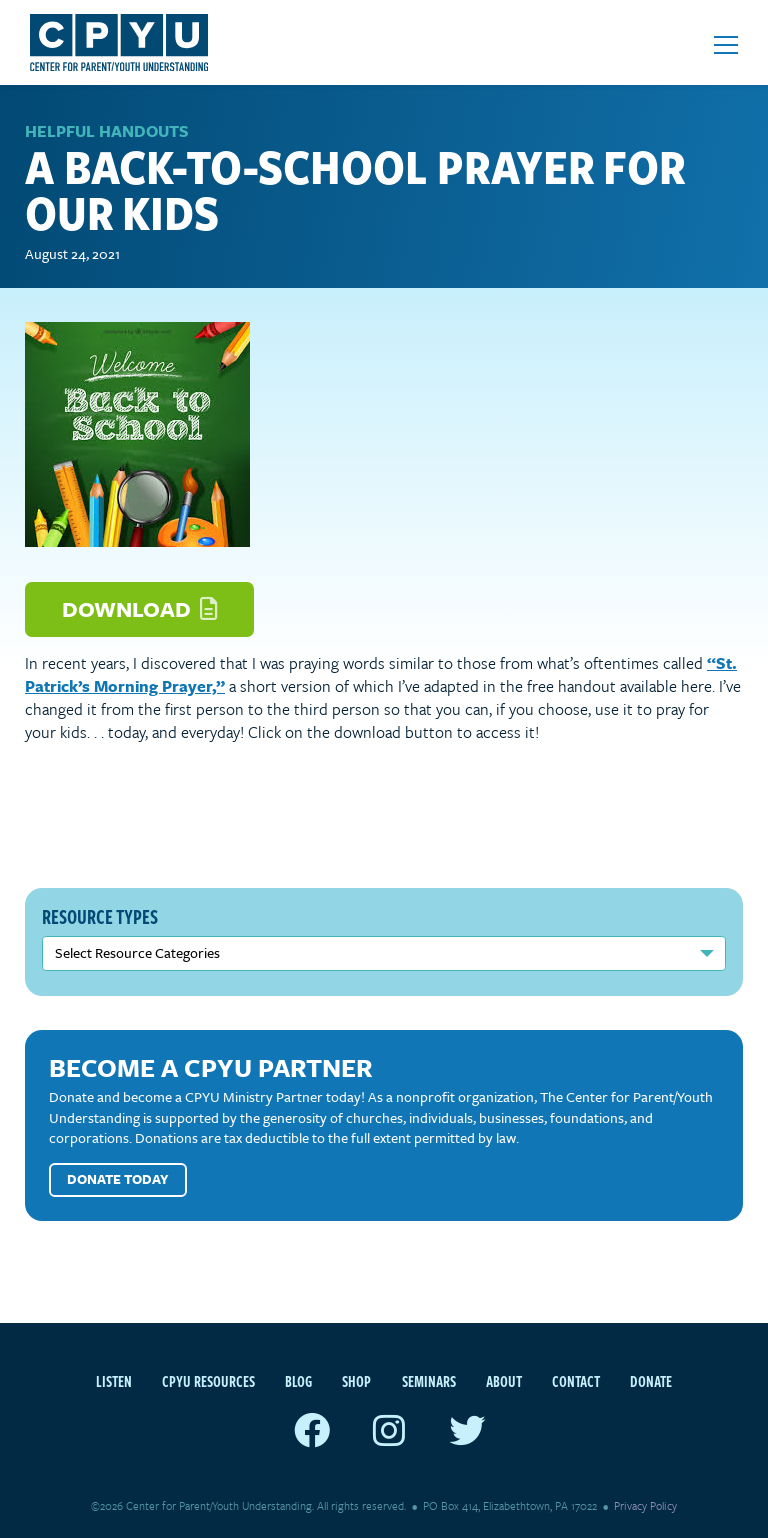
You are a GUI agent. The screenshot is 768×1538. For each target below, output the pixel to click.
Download (140, 608)
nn (384, 953)
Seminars (429, 1381)
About (504, 1381)
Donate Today (118, 1179)
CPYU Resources (208, 1381)
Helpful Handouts (107, 131)
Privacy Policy (645, 1505)
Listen (114, 1381)
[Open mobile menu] (726, 45)
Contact (576, 1381)
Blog (298, 1381)
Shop (356, 1381)
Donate (651, 1381)
